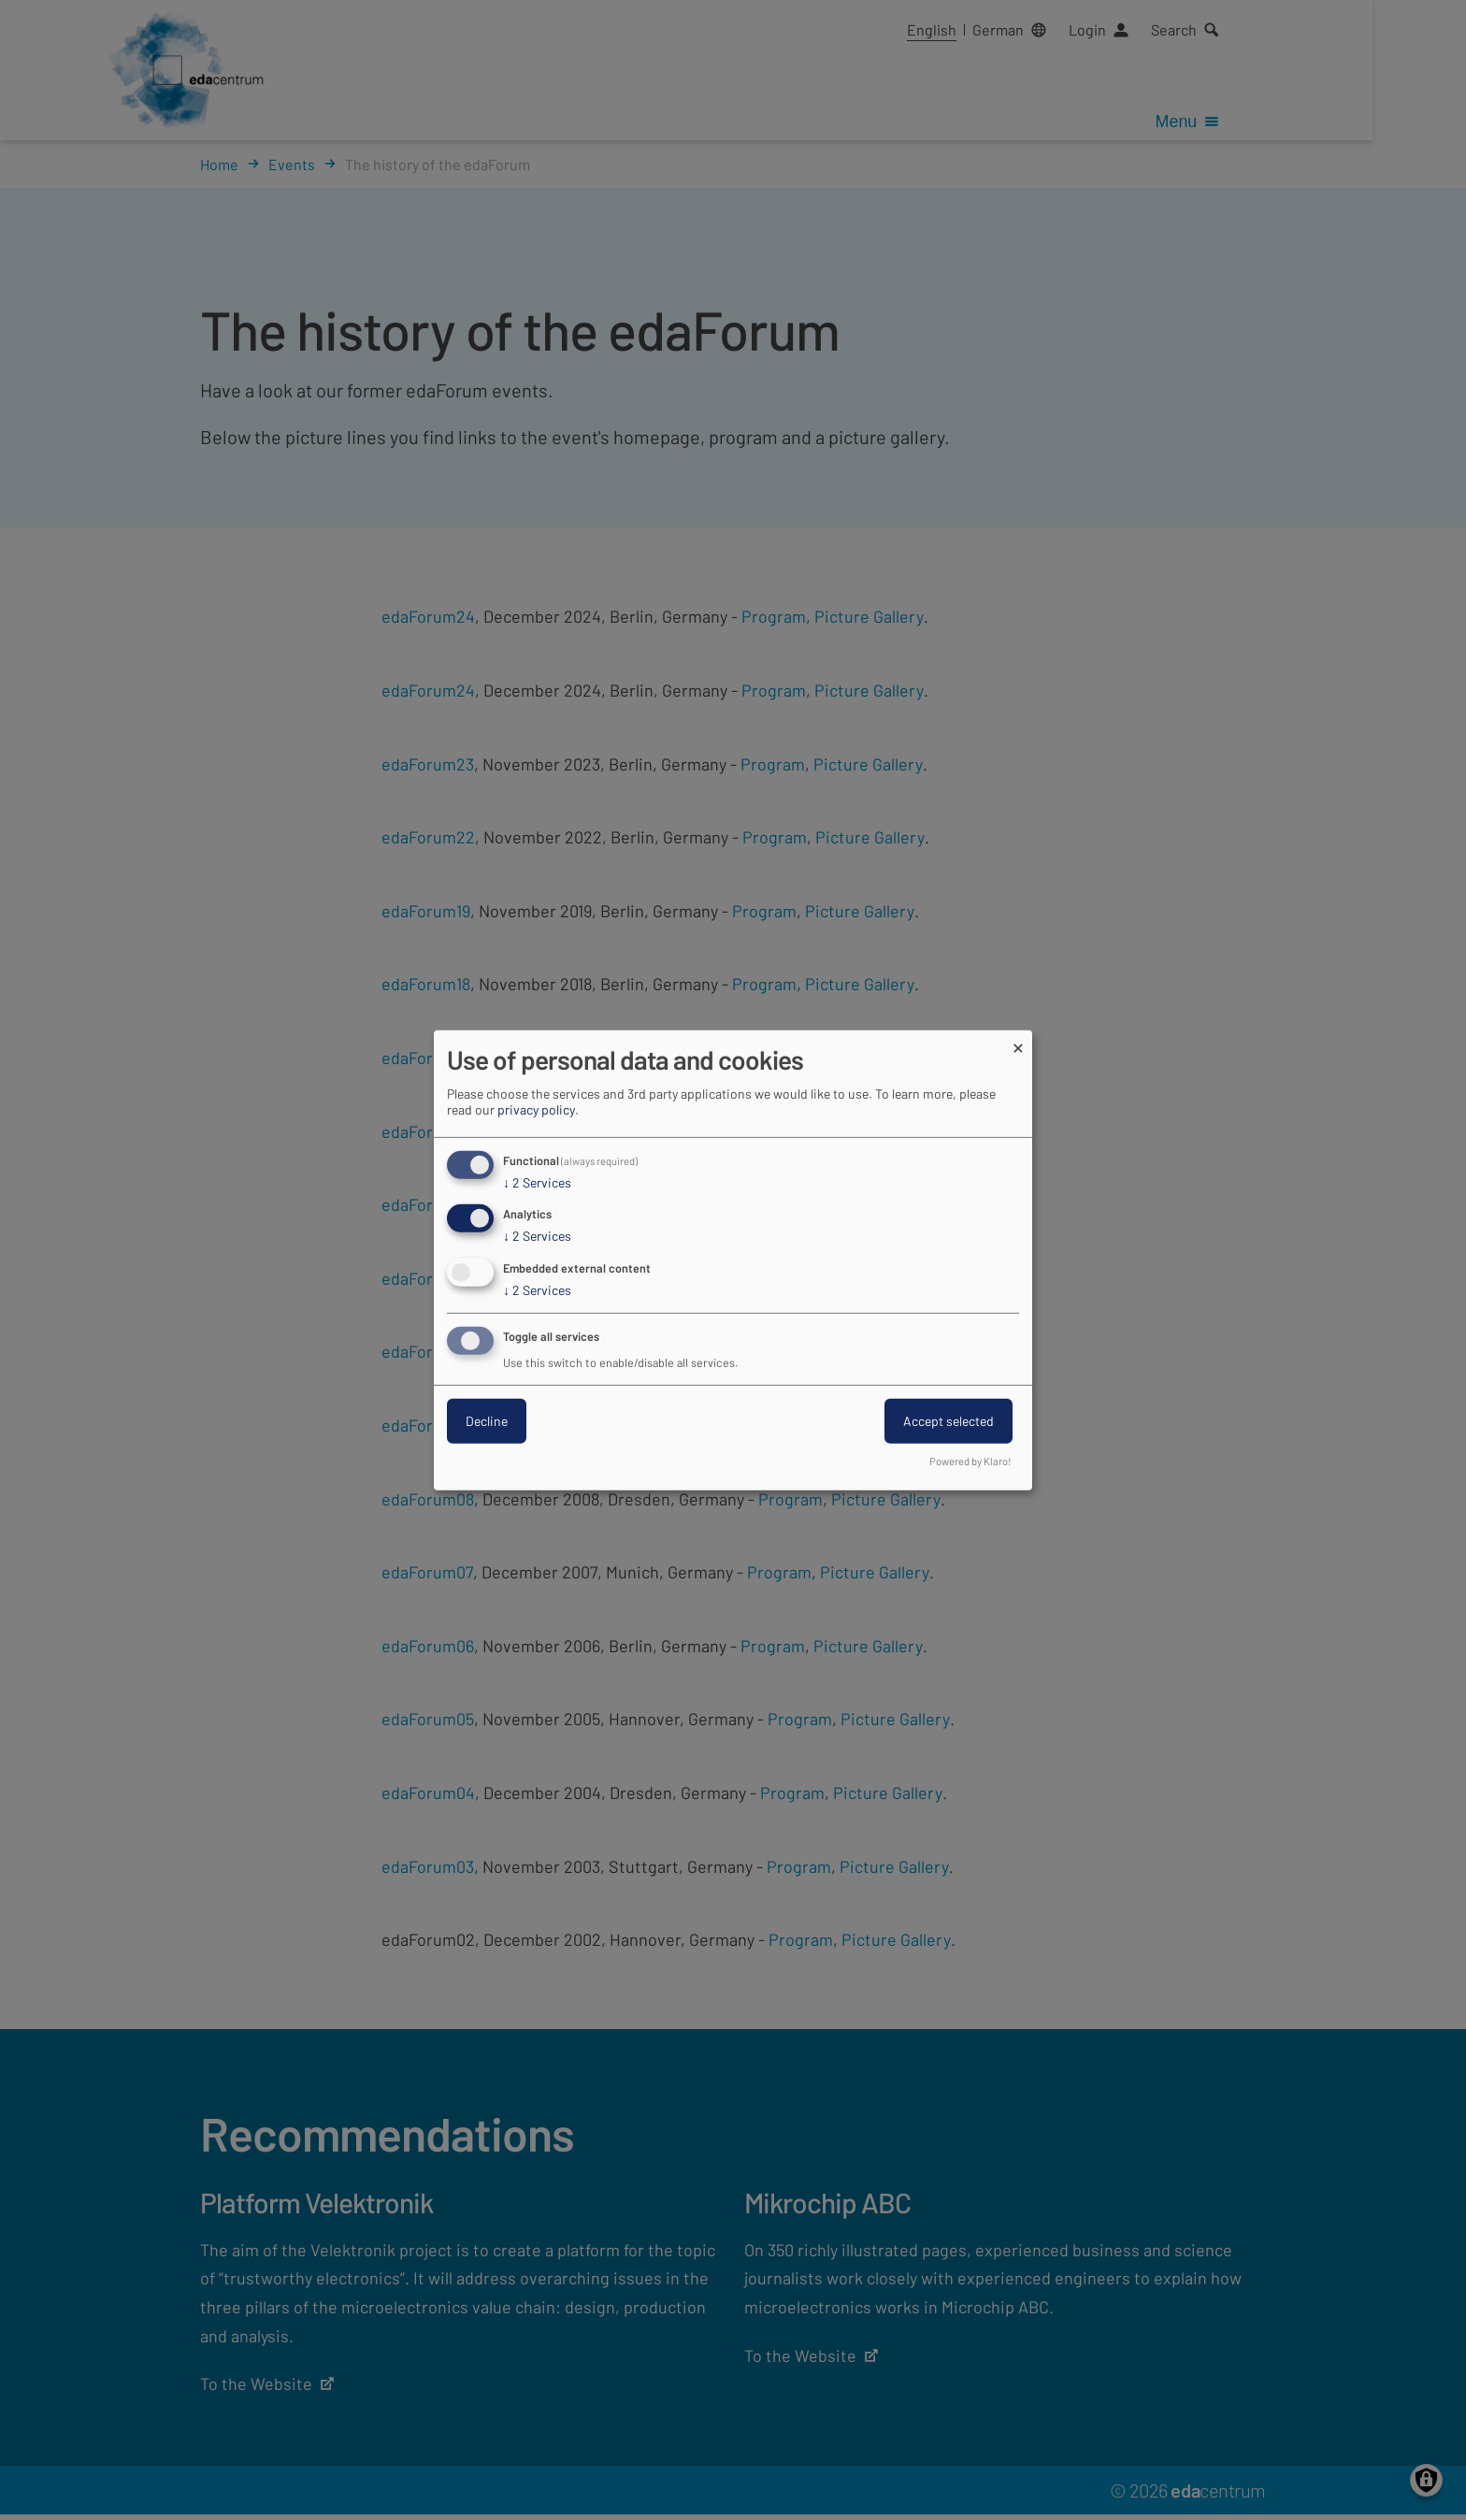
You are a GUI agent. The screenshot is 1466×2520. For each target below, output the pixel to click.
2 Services (537, 1182)
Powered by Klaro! (970, 1461)
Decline (487, 1421)
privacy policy (536, 1108)
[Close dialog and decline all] (1018, 1041)
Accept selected (948, 1421)
